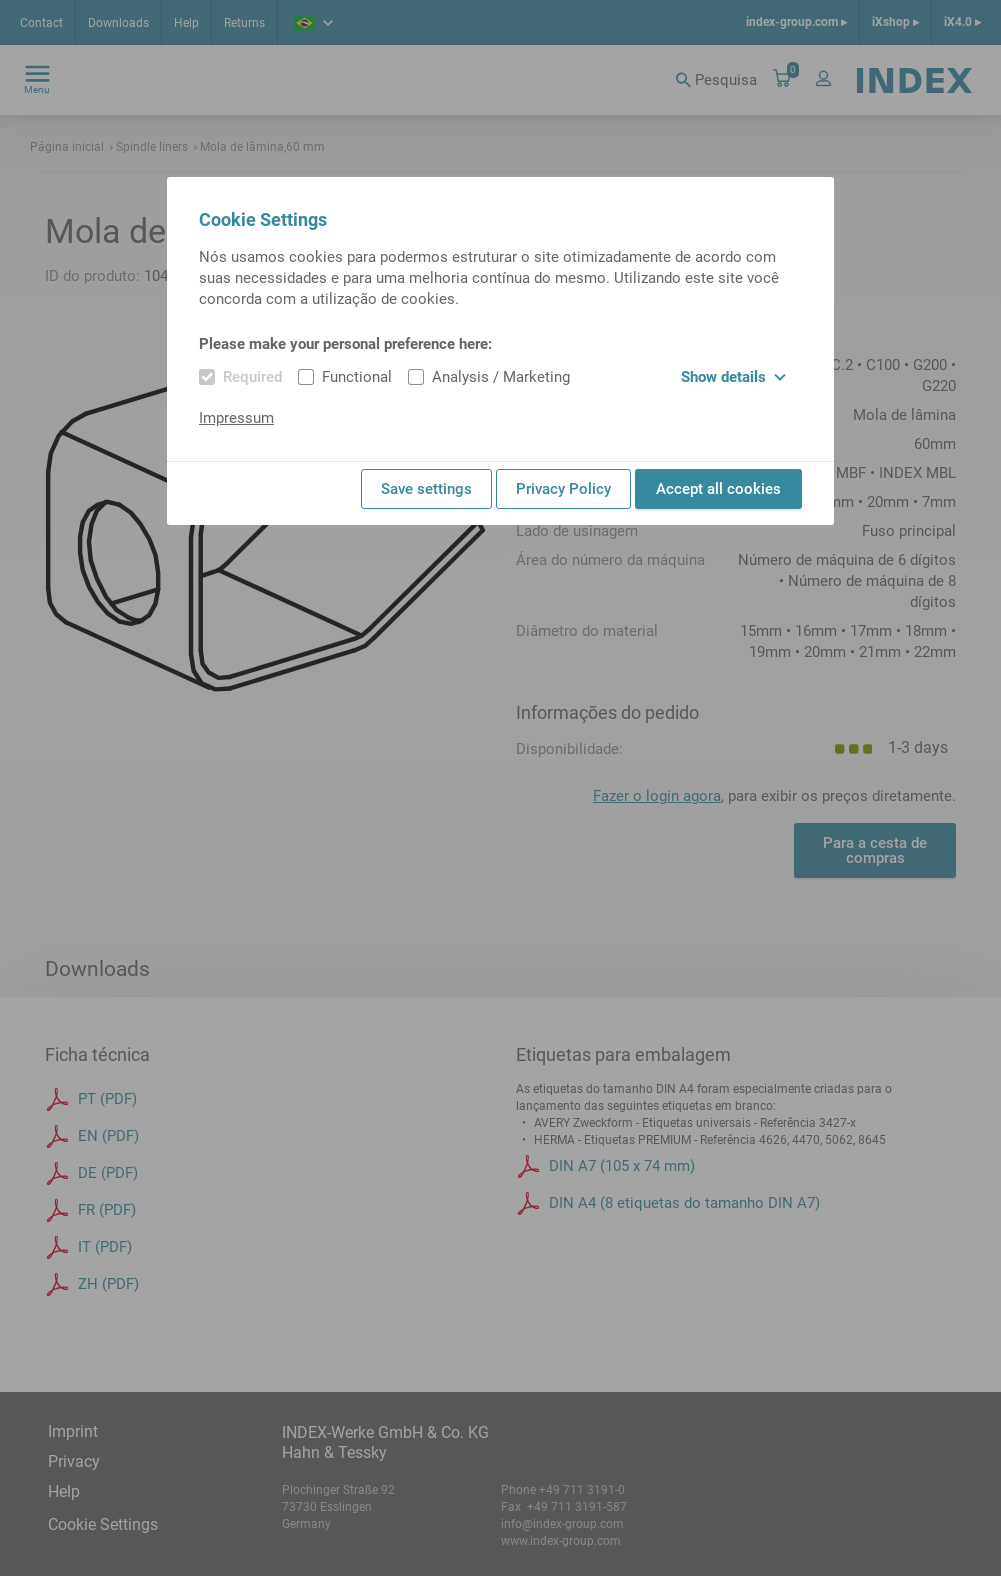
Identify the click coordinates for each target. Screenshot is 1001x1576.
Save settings (426, 489)
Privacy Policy (563, 489)
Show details (733, 377)
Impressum (236, 418)
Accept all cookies (718, 489)
